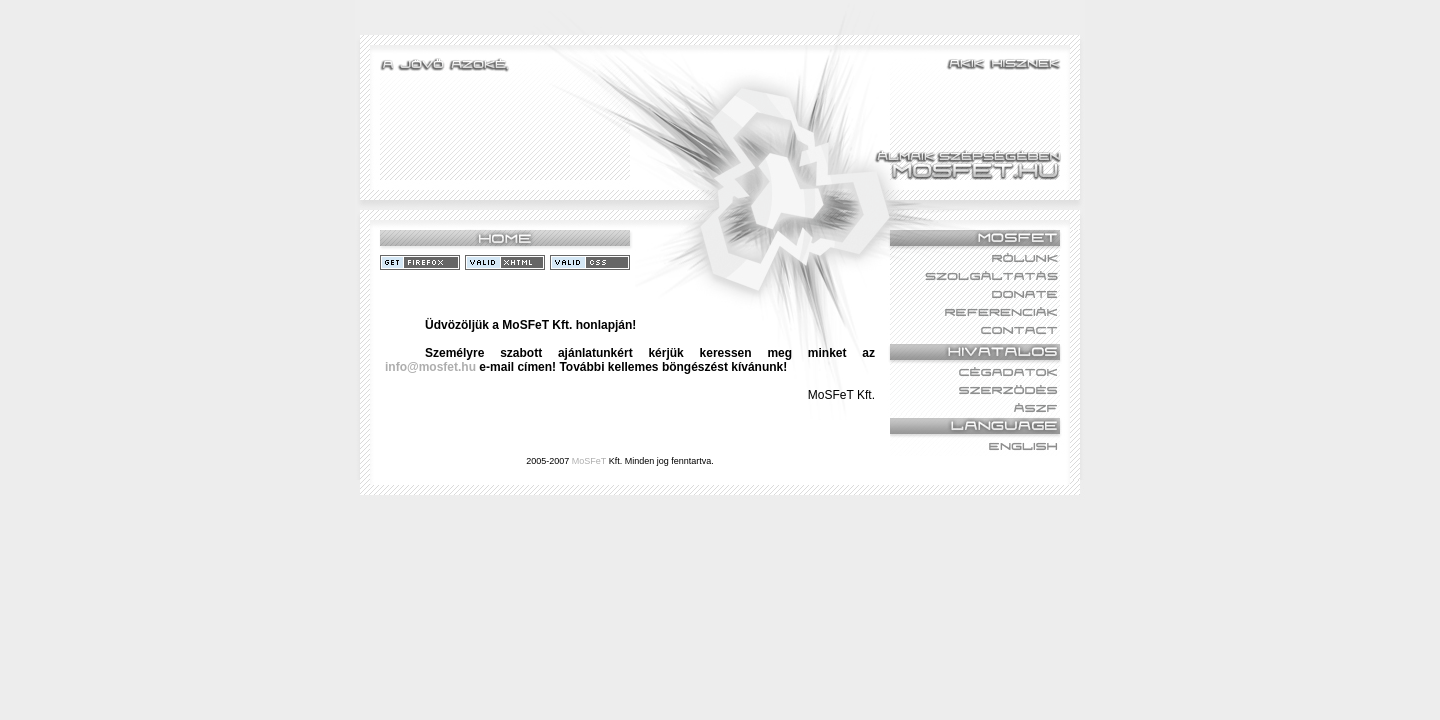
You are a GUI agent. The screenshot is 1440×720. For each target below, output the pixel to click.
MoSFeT (589, 461)
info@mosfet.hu (430, 367)
